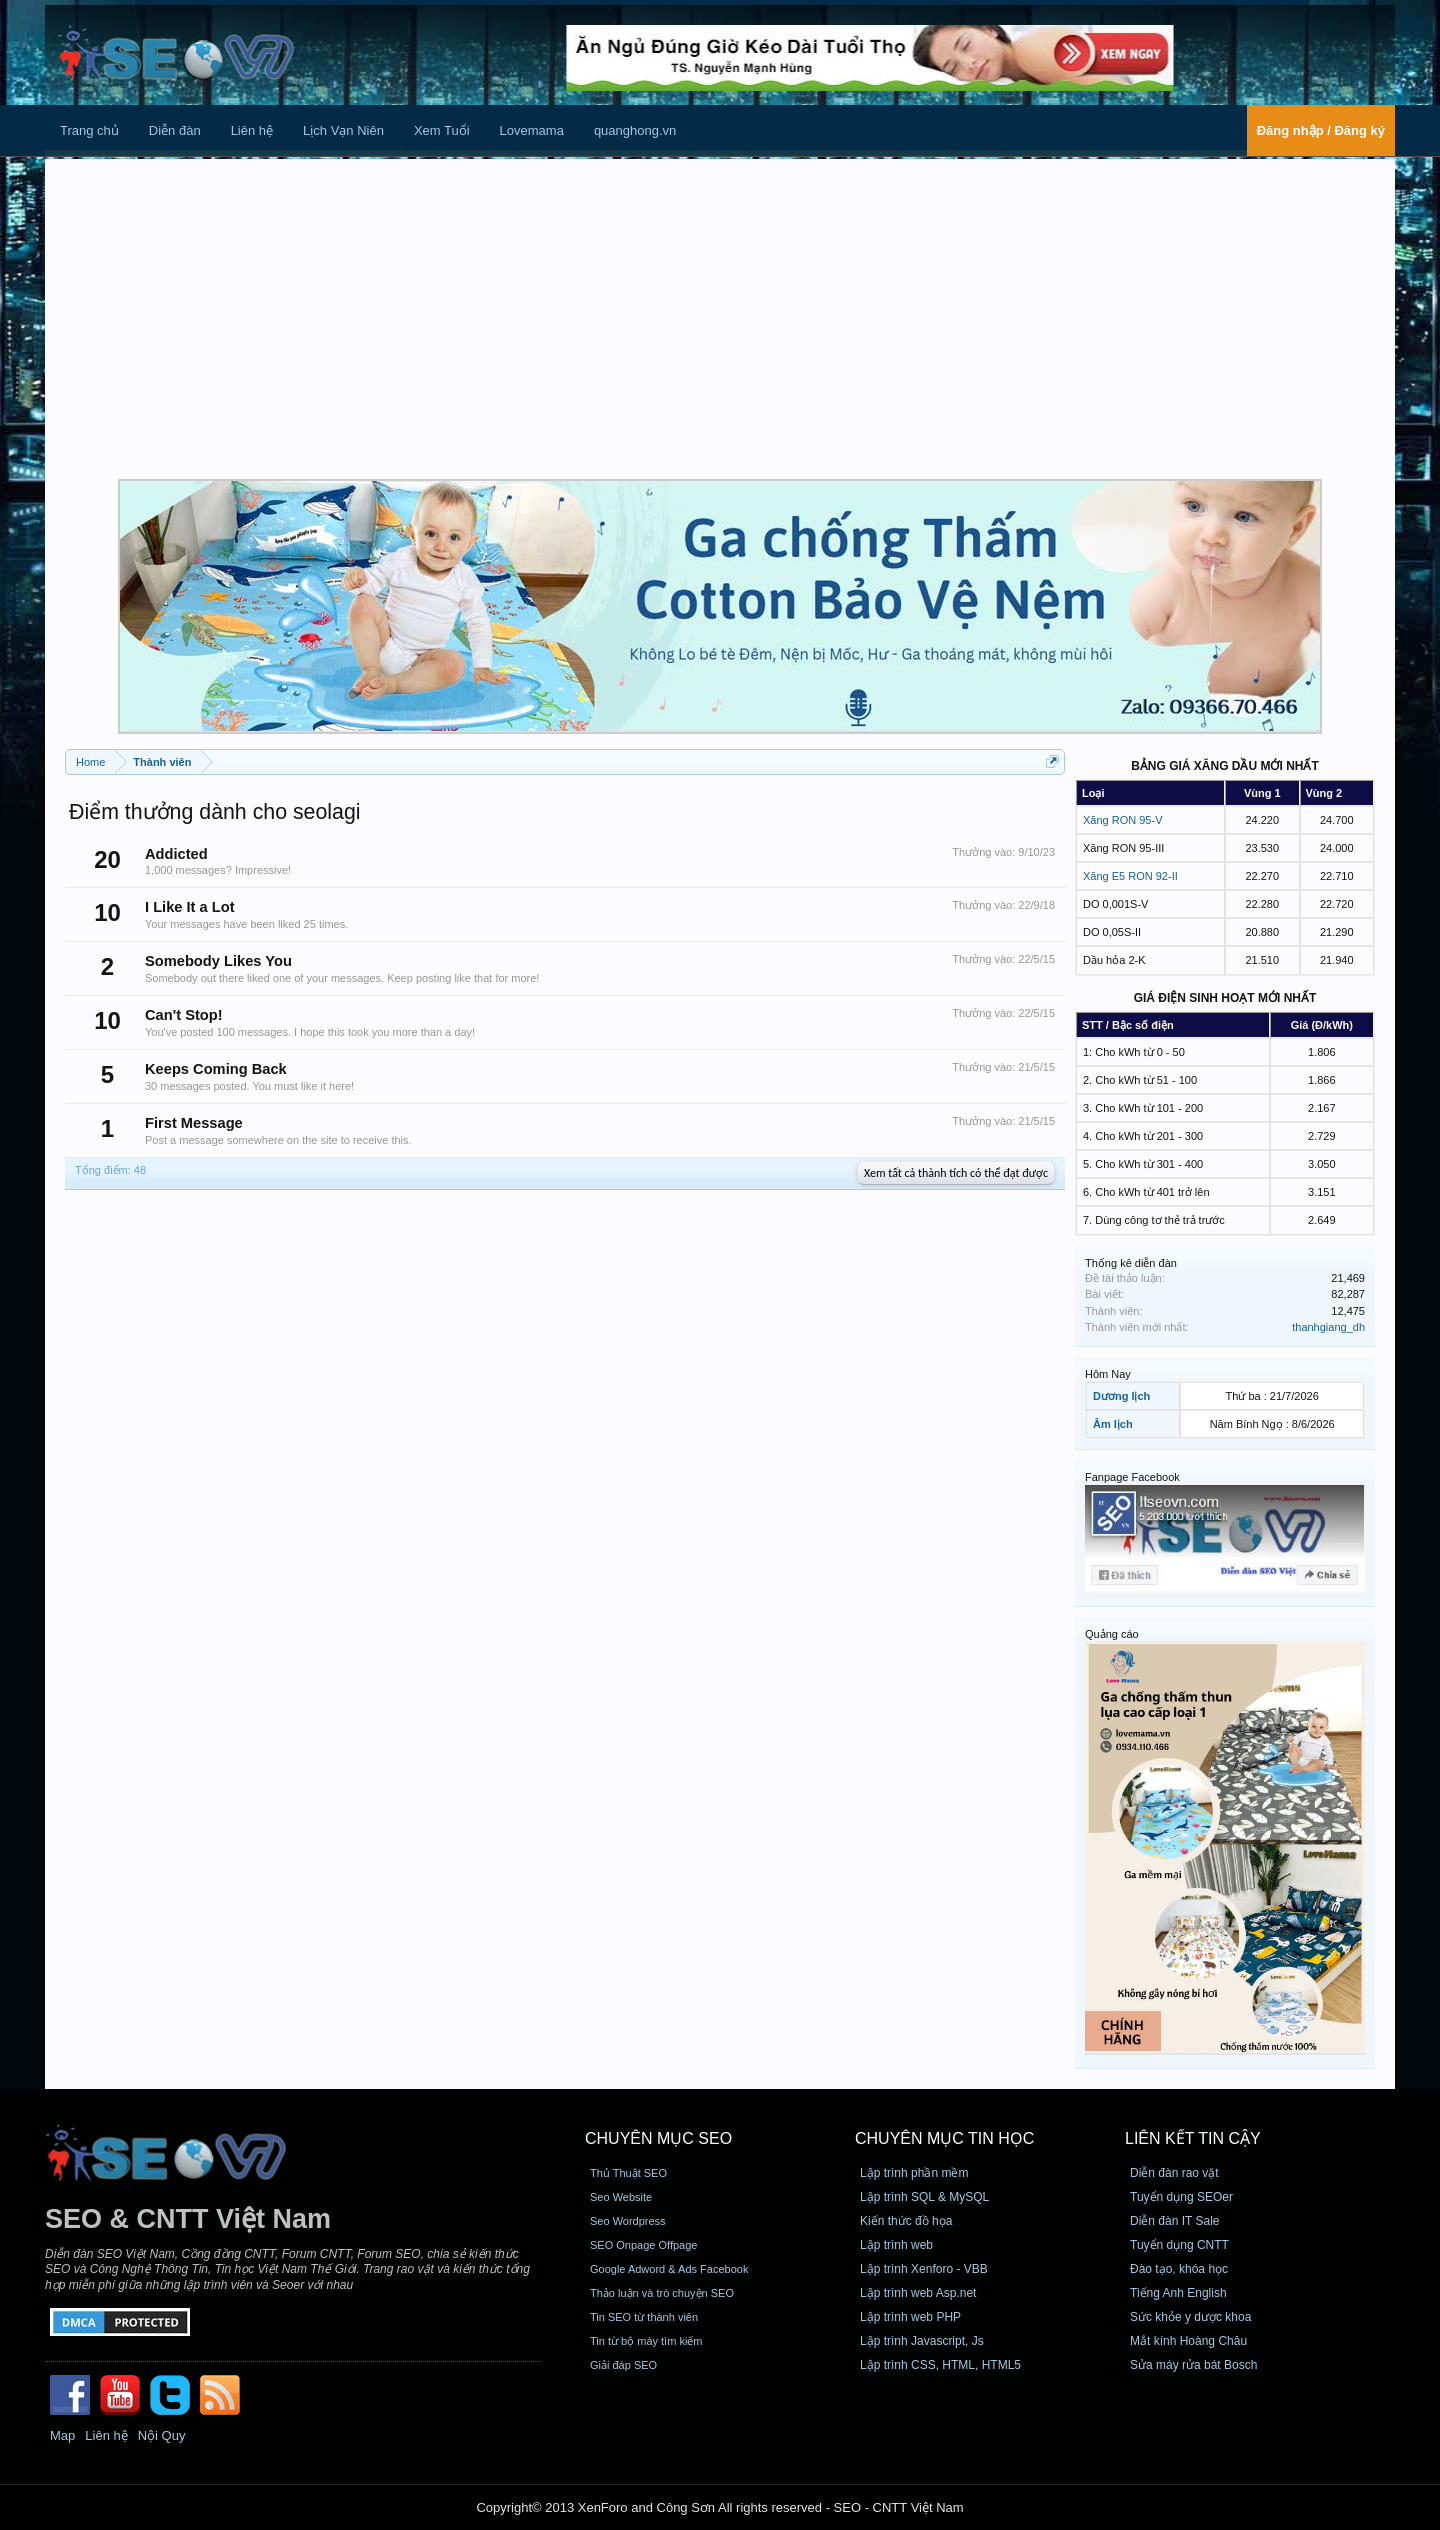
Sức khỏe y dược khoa (1190, 2317)
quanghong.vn (635, 130)
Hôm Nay (1108, 1374)
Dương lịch (1121, 1396)
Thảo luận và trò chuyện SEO (662, 2293)
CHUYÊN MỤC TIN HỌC (944, 2138)
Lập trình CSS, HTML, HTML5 (940, 2365)
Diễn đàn (175, 130)
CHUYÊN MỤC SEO (658, 2138)
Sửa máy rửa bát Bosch (1193, 2365)
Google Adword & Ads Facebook (669, 2269)
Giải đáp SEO (623, 2365)
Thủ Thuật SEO (628, 2173)
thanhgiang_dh (1328, 1327)
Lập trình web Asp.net (918, 2293)
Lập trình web (896, 2245)
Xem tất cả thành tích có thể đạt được (956, 1173)
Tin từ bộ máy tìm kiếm (646, 2341)
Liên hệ (252, 130)
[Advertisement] (720, 319)
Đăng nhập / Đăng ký (1321, 130)
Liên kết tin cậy (1193, 2138)
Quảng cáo (1112, 1634)
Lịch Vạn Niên (343, 130)
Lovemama (532, 130)
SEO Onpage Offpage (643, 2245)
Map (62, 2435)
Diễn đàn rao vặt (1174, 2173)
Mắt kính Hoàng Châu (1188, 2341)
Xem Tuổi (442, 130)
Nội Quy (162, 2435)
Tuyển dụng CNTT (1179, 2245)
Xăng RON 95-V (1122, 820)
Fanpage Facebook (1132, 1477)
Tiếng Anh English (1178, 2293)
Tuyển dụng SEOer (1181, 2197)
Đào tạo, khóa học (1179, 2269)
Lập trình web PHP (910, 2317)
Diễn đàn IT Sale (1175, 2221)
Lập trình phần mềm (914, 2173)
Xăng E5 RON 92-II (1130, 876)
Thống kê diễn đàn (1131, 1263)
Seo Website (621, 2197)
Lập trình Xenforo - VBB (924, 2269)
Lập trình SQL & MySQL (924, 2197)
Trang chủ (89, 130)
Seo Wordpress (628, 2221)
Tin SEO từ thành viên (644, 2317)
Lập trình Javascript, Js (922, 2341)
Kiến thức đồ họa (906, 2221)
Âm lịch (1113, 1424)
